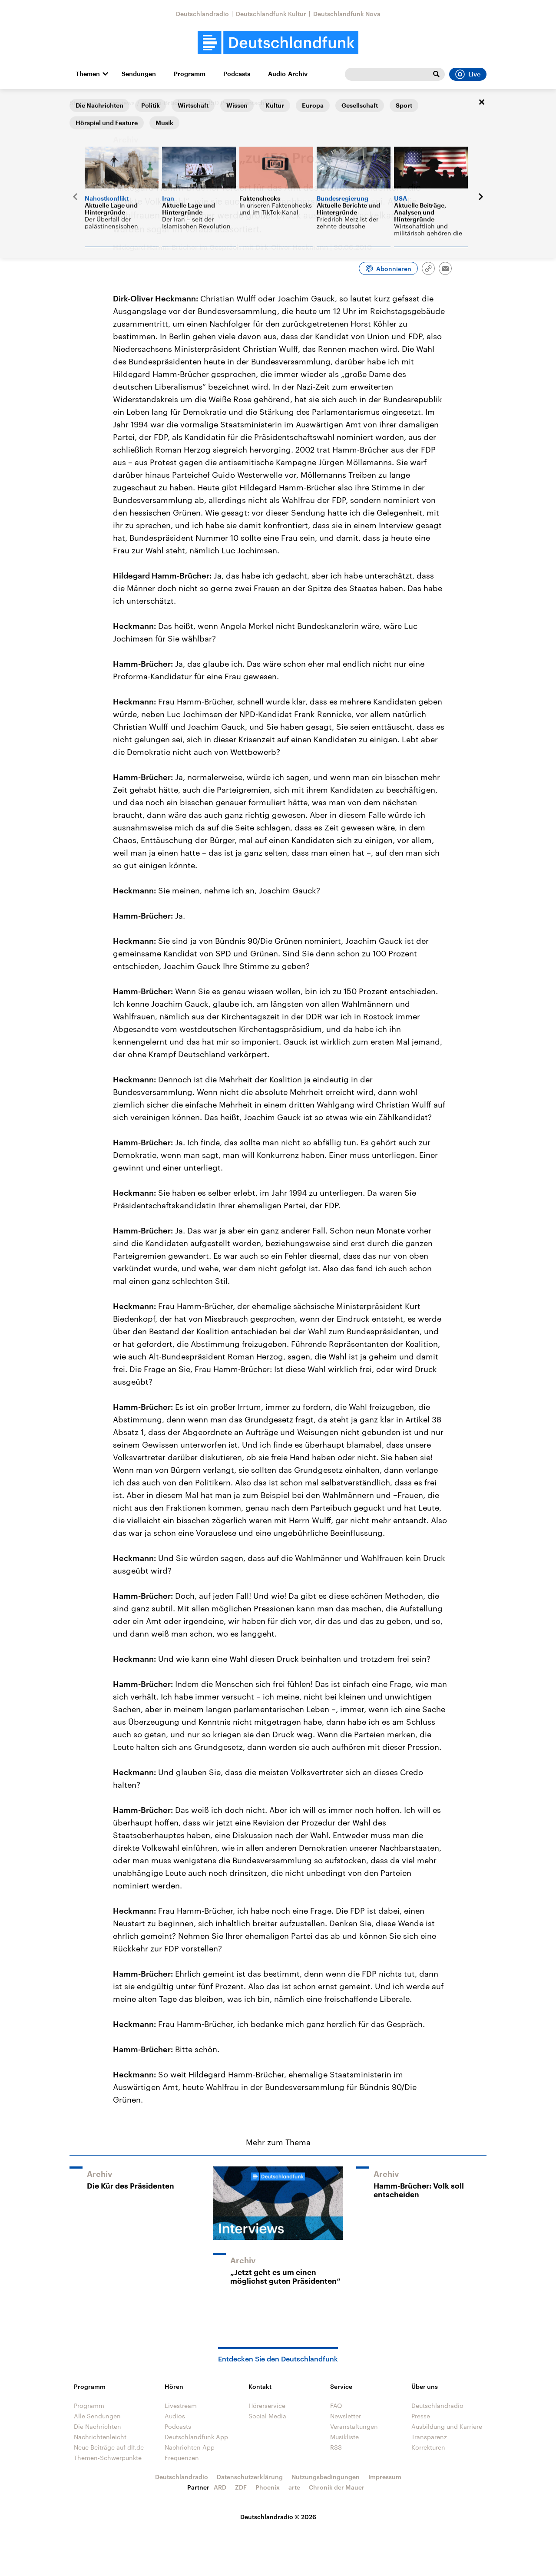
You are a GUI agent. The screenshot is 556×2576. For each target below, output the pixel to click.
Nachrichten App (190, 2447)
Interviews (120, 102)
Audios (175, 2416)
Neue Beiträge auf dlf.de (109, 2447)
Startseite (83, 102)
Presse (420, 2416)
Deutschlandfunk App (196, 2436)
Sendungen (139, 74)
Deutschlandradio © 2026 (278, 2516)
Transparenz (429, 2436)
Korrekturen (428, 2447)
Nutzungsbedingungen (325, 2476)
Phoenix (267, 2487)
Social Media (267, 2416)
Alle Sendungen (97, 2416)
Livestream (181, 2405)
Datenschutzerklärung (250, 2476)
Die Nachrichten (97, 2426)
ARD (220, 2487)
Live (467, 74)
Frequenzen (182, 2457)
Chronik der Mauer (336, 2487)
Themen (88, 74)
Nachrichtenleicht (100, 2436)
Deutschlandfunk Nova (347, 13)
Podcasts (236, 74)
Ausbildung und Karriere (446, 2426)
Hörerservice (266, 2405)
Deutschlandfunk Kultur (271, 13)
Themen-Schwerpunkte (108, 2457)
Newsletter (345, 2416)
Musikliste (344, 2436)
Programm (189, 74)
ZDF (241, 2487)
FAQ (336, 2405)
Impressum (384, 2476)
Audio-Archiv (288, 74)
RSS (336, 2447)
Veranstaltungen (354, 2426)
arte (294, 2487)
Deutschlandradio (202, 13)
